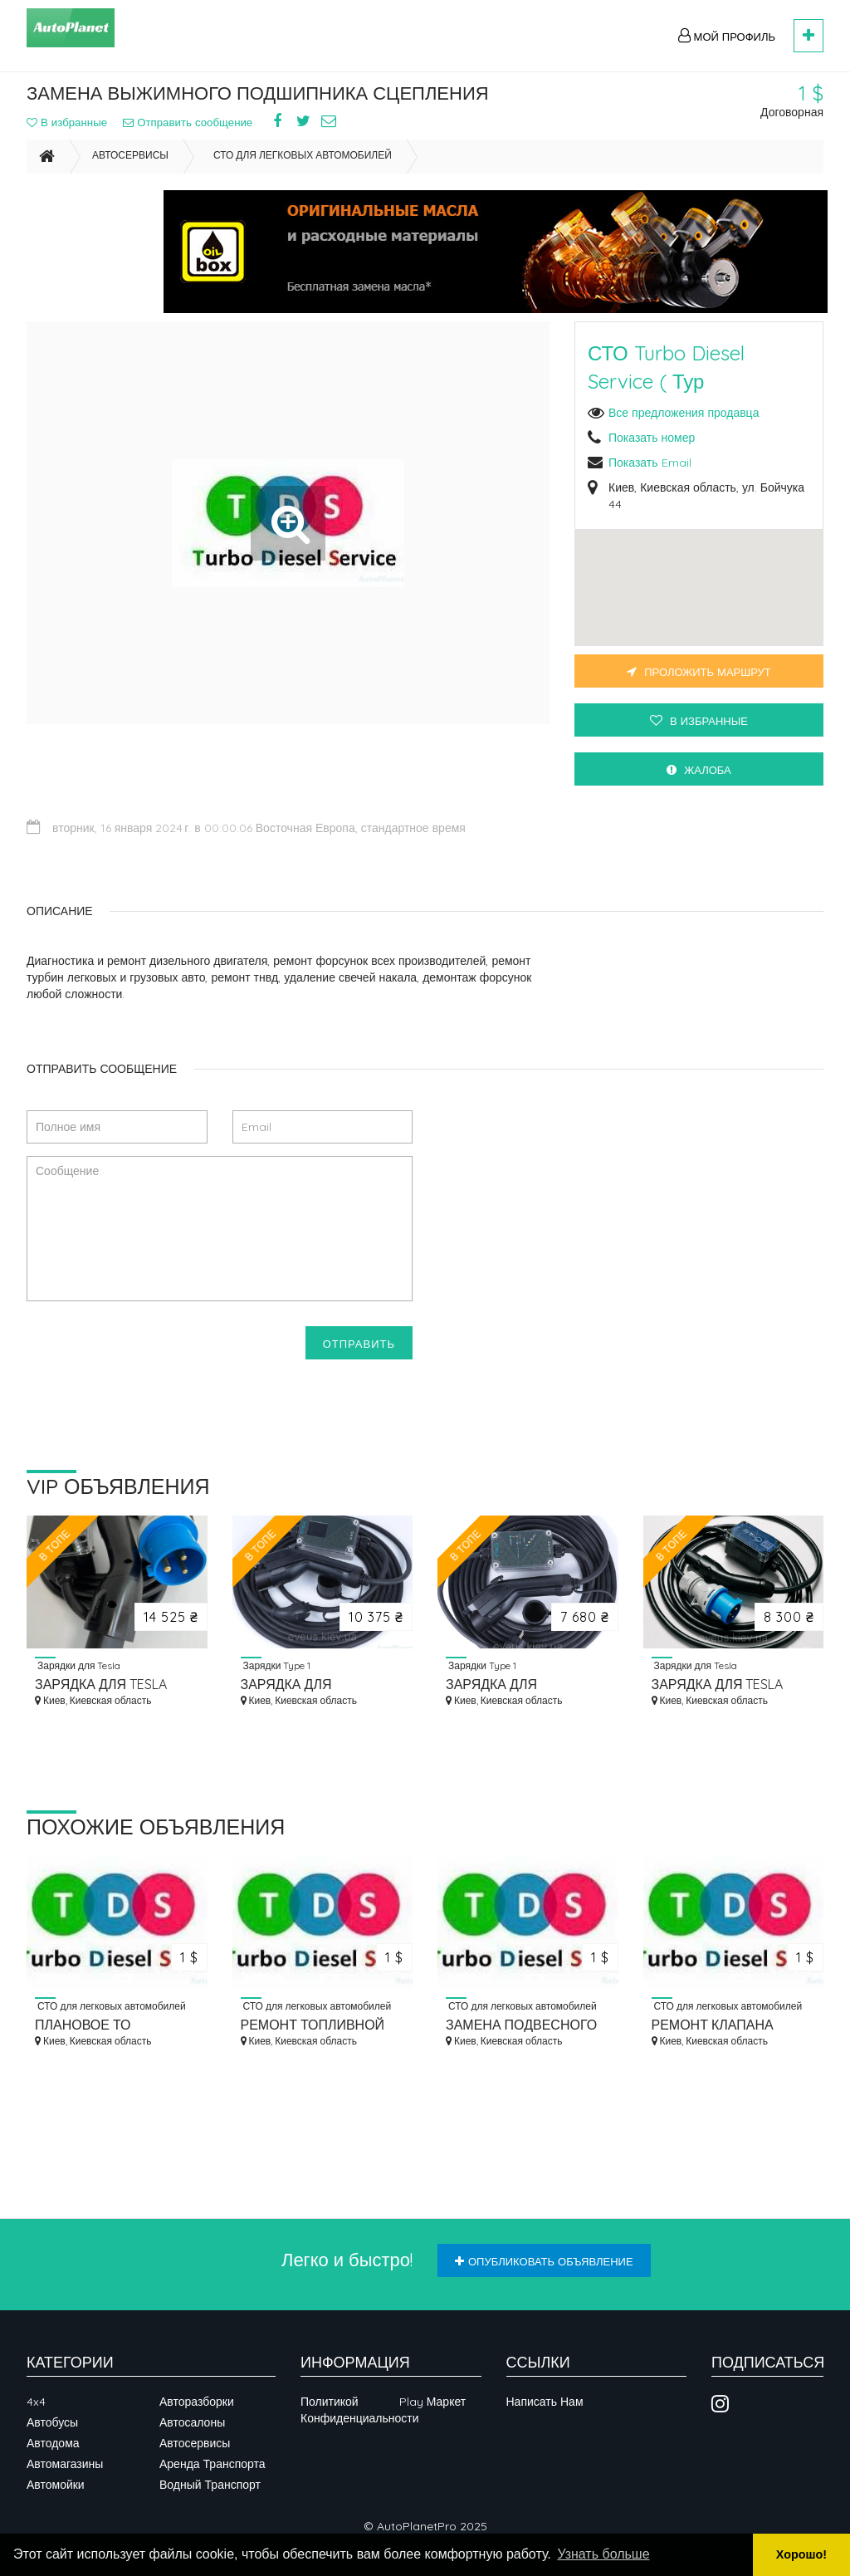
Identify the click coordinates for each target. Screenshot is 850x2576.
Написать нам (545, 2401)
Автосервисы (130, 170)
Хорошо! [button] (801, 2554)
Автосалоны (192, 2422)
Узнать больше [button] (603, 2554)
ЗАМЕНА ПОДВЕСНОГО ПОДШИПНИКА (521, 2026)
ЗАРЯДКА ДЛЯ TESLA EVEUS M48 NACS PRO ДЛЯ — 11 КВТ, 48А (102, 1685)
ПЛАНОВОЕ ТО (82, 2025)
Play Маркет (432, 2401)
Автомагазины (65, 2463)
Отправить (359, 1344)
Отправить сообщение (207, 129)
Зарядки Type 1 (276, 1666)
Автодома (53, 2443)
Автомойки (56, 2484)
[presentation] (153, 1359)
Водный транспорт (210, 2484)
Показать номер (651, 453)
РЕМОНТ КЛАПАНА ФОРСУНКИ (713, 2026)
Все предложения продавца (683, 428)
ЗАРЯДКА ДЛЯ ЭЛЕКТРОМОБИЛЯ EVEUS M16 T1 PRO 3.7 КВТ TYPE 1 (322, 1685)
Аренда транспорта (212, 2463)
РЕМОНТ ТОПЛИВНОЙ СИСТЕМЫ (313, 2026)
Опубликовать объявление (544, 2261)
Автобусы (52, 2422)
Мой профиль (726, 35)
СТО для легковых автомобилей (302, 170)
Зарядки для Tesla (77, 1666)
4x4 (36, 2401)
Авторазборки (196, 2401)
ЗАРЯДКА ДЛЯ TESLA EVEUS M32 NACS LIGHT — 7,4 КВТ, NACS (730, 1685)
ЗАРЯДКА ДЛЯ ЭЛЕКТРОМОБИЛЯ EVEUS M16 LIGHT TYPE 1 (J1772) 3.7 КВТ (527, 1685)
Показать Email (649, 478)
